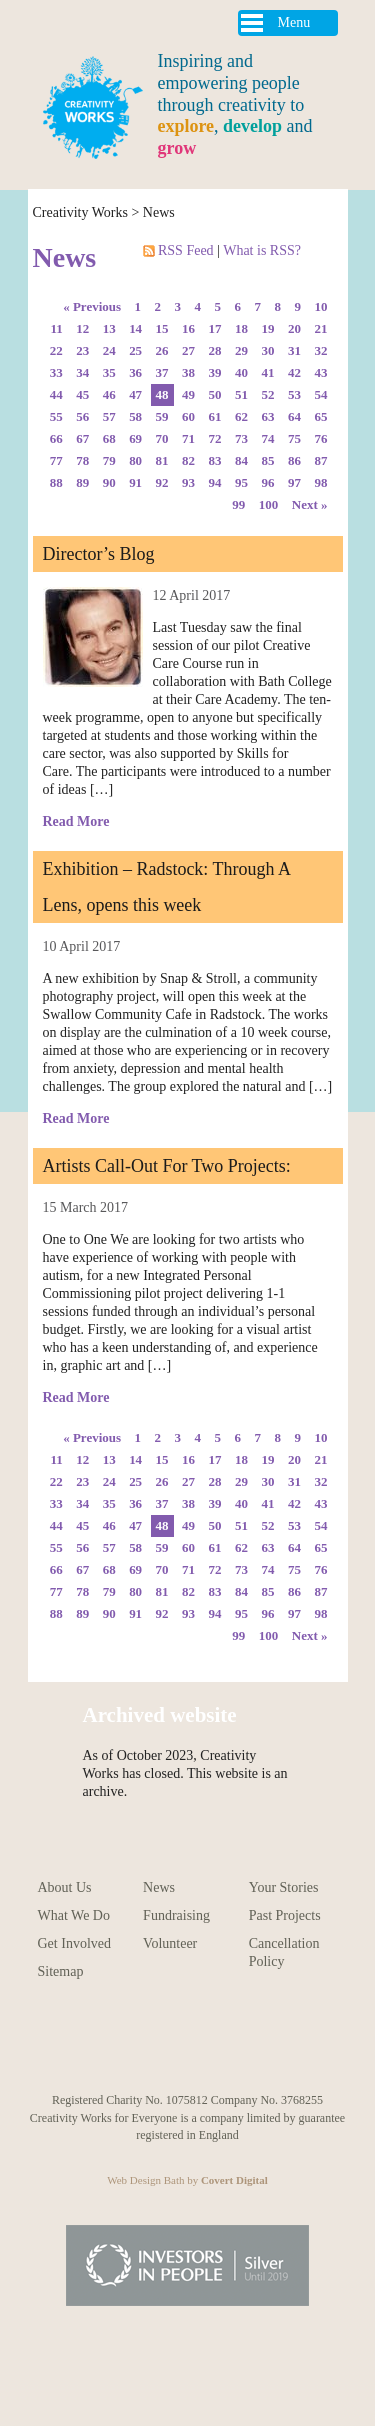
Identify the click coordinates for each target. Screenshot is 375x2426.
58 (135, 416)
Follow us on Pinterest (165, 2042)
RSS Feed (180, 250)
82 (188, 460)
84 (241, 460)
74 (268, 438)
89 (82, 482)
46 (109, 394)
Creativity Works (80, 212)
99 (238, 504)
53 (294, 394)
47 (135, 394)
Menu (294, 22)
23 (82, 350)
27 (188, 350)
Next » (310, 504)
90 (109, 482)
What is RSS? (262, 250)
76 (321, 438)
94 (215, 482)
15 (162, 328)
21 (321, 328)
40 (241, 372)
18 (241, 328)
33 (56, 372)
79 (109, 460)
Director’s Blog (99, 554)
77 (56, 460)
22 (56, 350)
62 (241, 416)
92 (162, 482)
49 (188, 394)
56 (82, 416)
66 (56, 438)
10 (321, 306)
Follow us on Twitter (254, 2042)
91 (135, 482)
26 (162, 350)
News (159, 212)
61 (215, 416)
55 (56, 416)
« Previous (92, 306)
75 (294, 438)
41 (268, 372)
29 (241, 350)
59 (162, 416)
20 (294, 328)
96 (268, 482)
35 (109, 372)
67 (82, 438)
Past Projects (285, 1915)
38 (188, 372)
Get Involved (74, 1943)
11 (56, 328)
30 (268, 350)
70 (162, 438)
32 (321, 350)
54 (321, 394)
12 (82, 328)
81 (162, 460)
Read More (76, 821)
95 (241, 482)
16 (188, 328)
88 (56, 482)
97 (294, 482)
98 (321, 482)
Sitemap (61, 1971)
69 (135, 438)
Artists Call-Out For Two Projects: (167, 1166)
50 (215, 394)
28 (215, 350)
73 (241, 438)
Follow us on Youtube (76, 2042)
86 (294, 460)
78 (82, 460)
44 (56, 394)
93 (188, 482)
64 (294, 416)
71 (188, 438)
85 (268, 460)
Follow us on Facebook (209, 2042)
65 (321, 416)
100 (268, 504)
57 (109, 416)
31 (294, 350)
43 (321, 372)
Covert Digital (234, 2180)
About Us (65, 1887)
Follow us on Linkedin (298, 2042)
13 (109, 328)
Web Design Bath (145, 2180)
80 (135, 460)
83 (215, 460)
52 (268, 394)
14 (135, 328)
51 (241, 394)
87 (321, 460)
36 (135, 372)
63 (268, 416)
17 (215, 328)
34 (82, 372)
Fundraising (176, 1915)
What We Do (74, 1915)
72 (215, 438)
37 (162, 372)
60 (188, 416)
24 (109, 350)
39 (215, 372)
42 (294, 372)
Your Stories (284, 1887)
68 (109, 438)
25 (135, 350)
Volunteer (170, 1943)
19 (268, 328)
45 (82, 394)
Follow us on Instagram (120, 2042)
